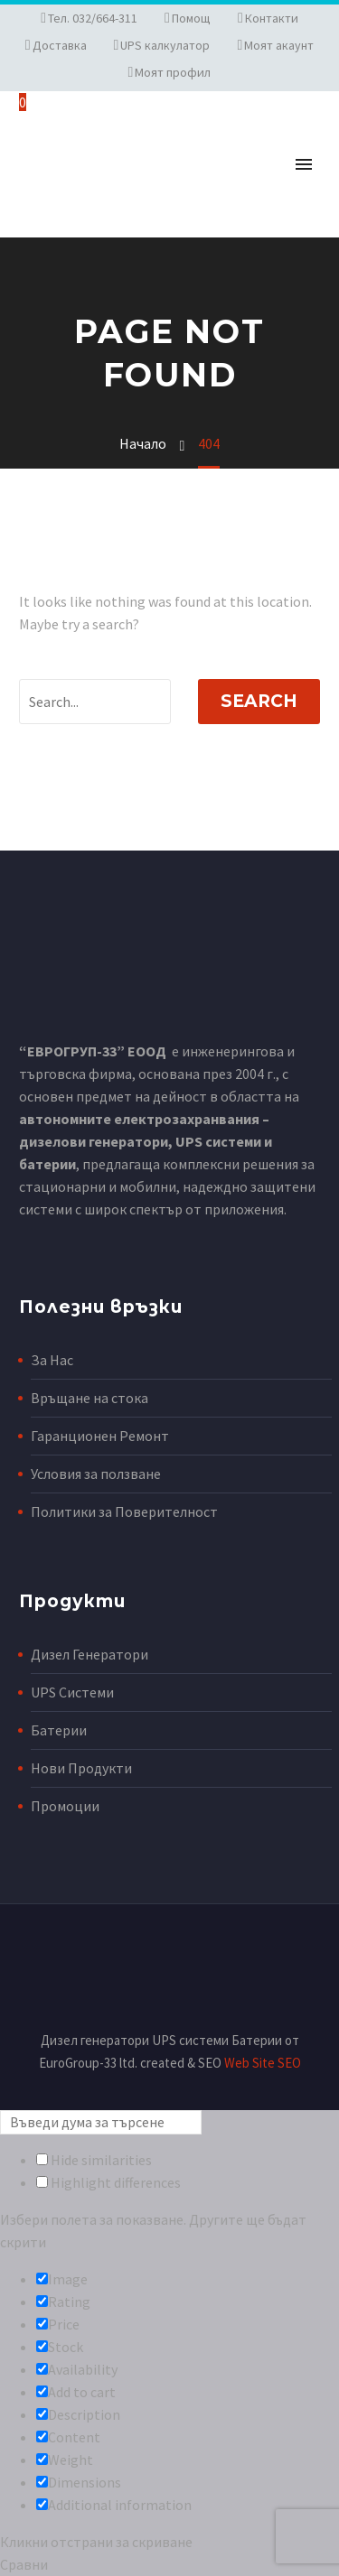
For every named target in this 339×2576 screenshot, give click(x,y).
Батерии (59, 1730)
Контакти (271, 18)
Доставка (60, 45)
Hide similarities (94, 2160)
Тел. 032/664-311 (92, 18)
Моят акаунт (279, 45)
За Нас (52, 1360)
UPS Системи (72, 1692)
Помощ (191, 18)
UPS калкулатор (165, 45)
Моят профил (173, 72)
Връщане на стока (89, 1398)
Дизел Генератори (89, 1654)
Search (259, 701)
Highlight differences (108, 2182)
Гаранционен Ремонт (100, 1436)
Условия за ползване (96, 1474)
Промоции (65, 1806)
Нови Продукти (81, 1768)
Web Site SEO (262, 2062)
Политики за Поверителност (124, 1511)
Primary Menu (304, 164)
